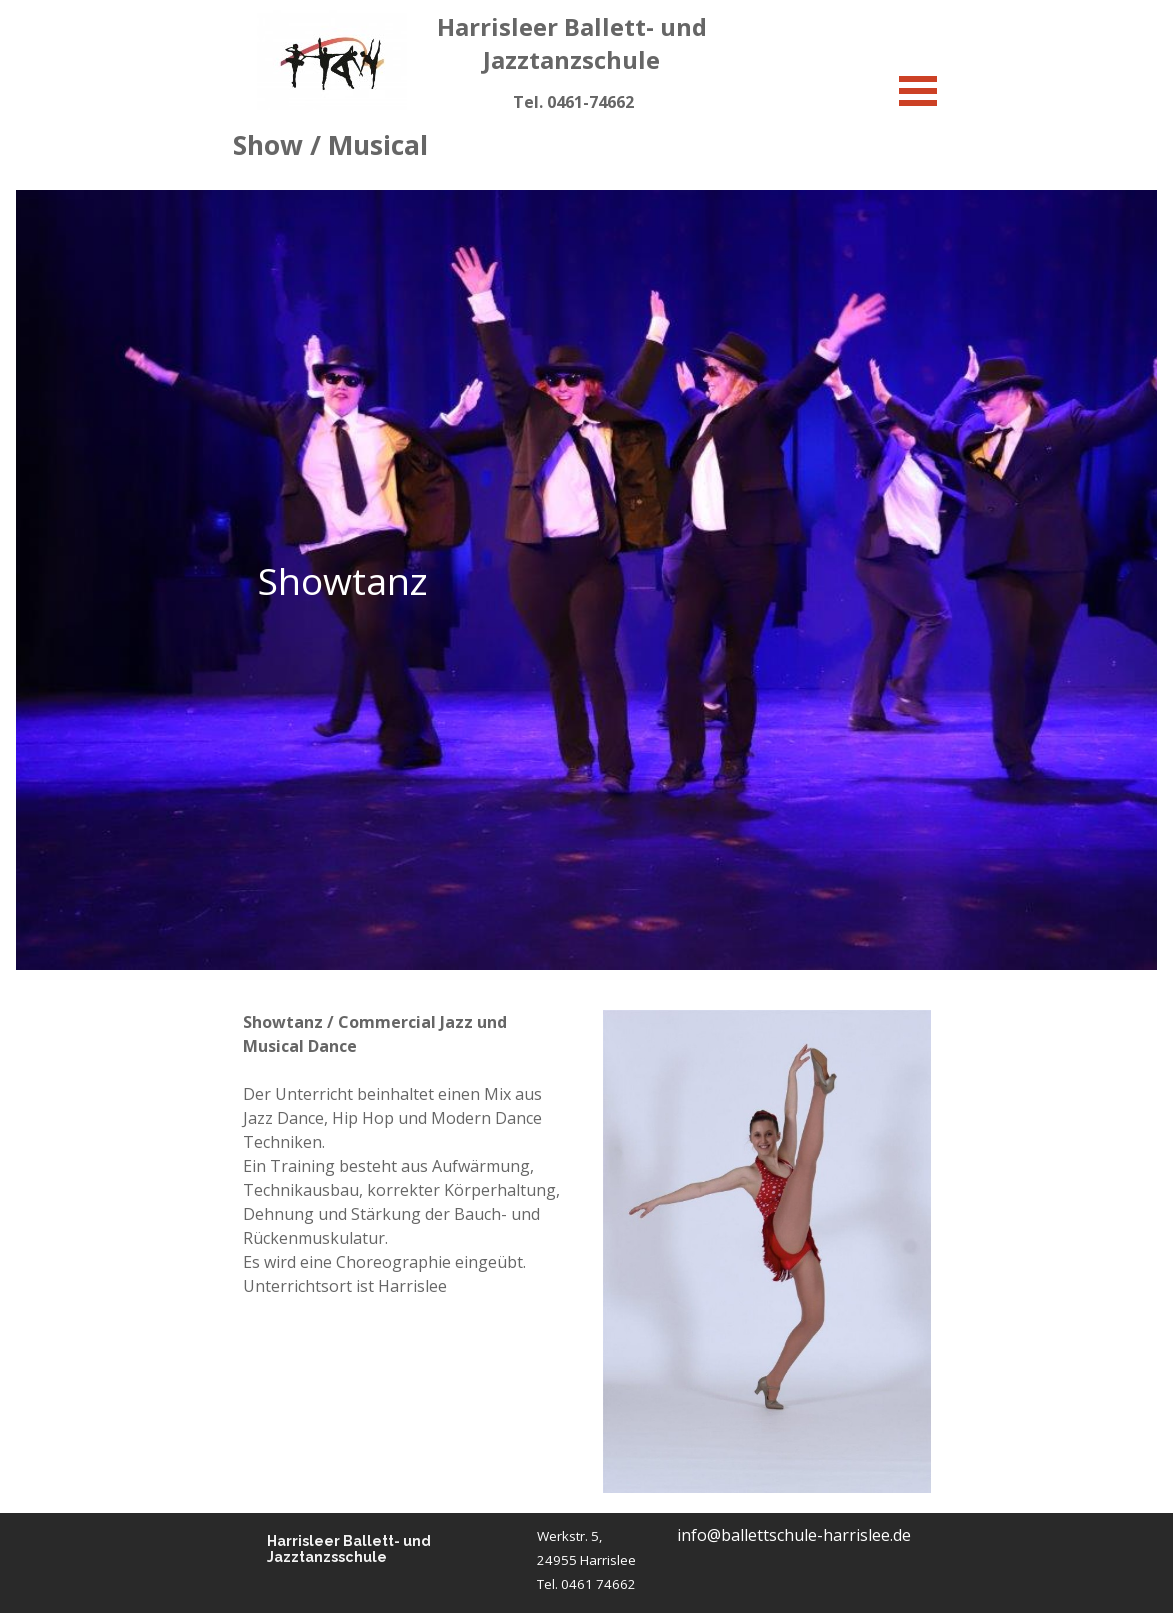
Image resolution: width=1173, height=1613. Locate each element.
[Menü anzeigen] (918, 90)
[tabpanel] (573, 102)
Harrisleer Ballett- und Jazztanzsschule (350, 1549)
